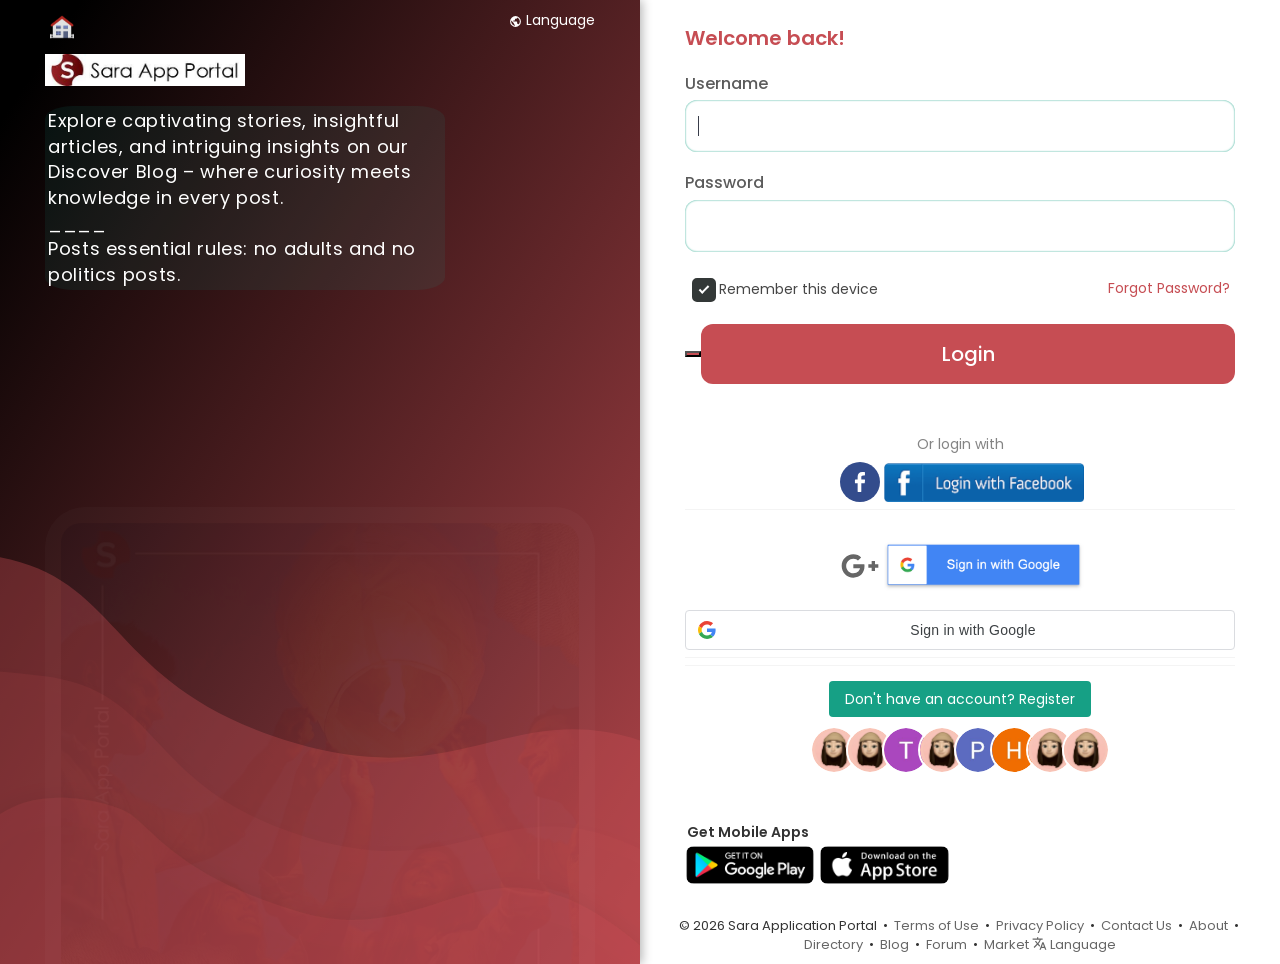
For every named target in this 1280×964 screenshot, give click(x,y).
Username (726, 84)
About (1208, 925)
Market (1006, 944)
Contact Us (1136, 925)
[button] (960, 630)
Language (552, 20)
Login (968, 354)
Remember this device (798, 289)
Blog (894, 944)
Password (724, 183)
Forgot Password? (1169, 288)
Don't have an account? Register (960, 699)
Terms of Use (936, 925)
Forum (946, 944)
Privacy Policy (1040, 925)
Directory (833, 944)
